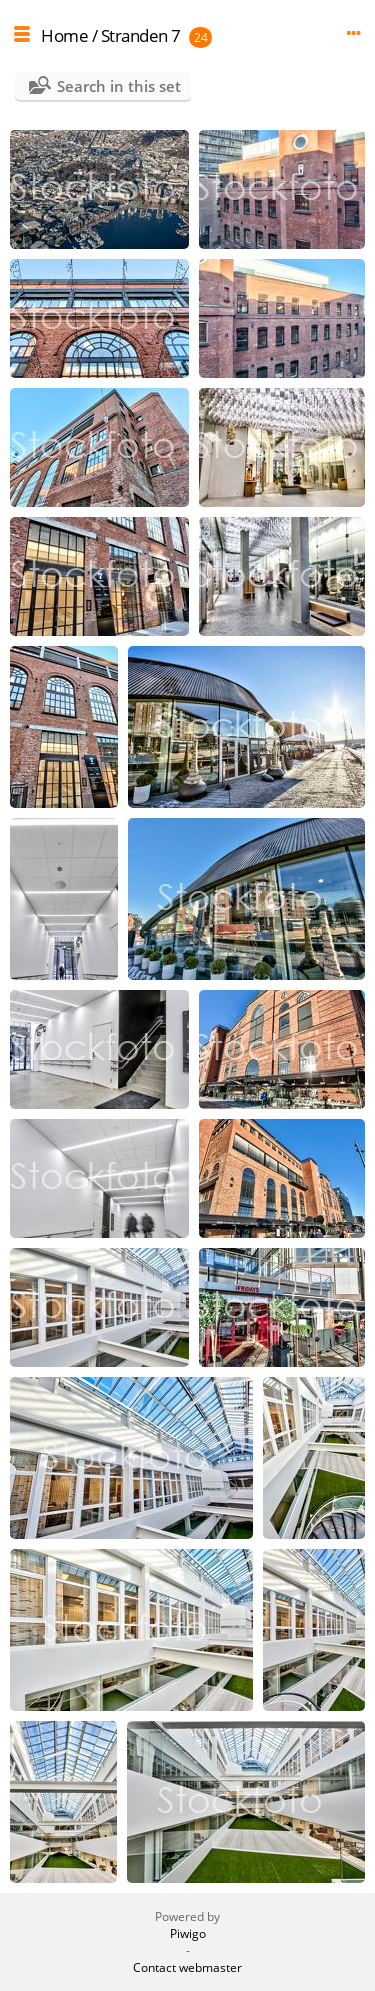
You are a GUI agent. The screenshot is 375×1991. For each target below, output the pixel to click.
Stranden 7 (141, 35)
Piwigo (188, 1933)
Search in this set (119, 86)
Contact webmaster (187, 1967)
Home (64, 35)
